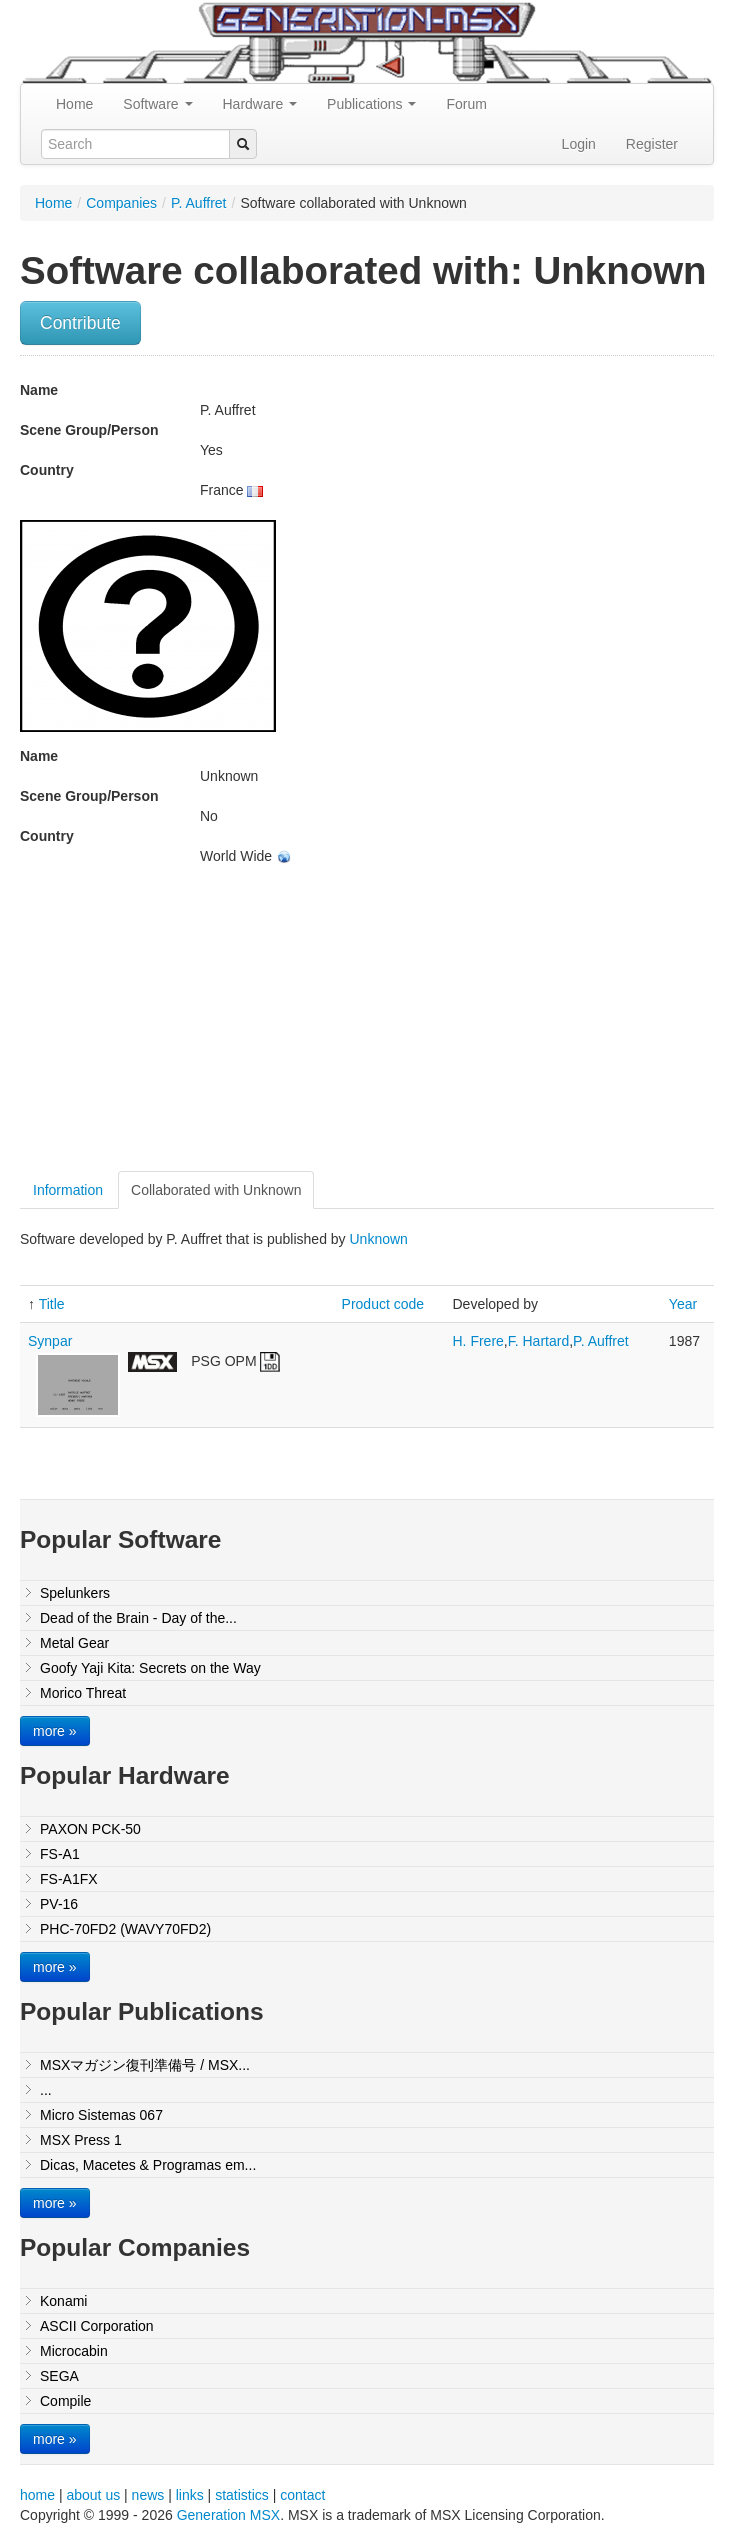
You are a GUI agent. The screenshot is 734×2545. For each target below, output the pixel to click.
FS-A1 (60, 1854)
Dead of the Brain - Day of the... (138, 1618)
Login (579, 144)
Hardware (260, 104)
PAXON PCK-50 (90, 1829)
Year (683, 1304)
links (190, 2495)
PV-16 (59, 1904)
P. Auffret (199, 203)
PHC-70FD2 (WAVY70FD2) (125, 1929)
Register (652, 144)
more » (55, 1731)
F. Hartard (538, 1341)
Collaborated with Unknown (216, 1190)
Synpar (50, 1341)
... (46, 2090)
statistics (242, 2495)
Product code (383, 1304)
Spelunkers (75, 1593)
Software (157, 104)
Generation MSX (229, 2515)
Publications (371, 104)
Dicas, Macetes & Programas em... (148, 2165)
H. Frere (478, 1341)
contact (302, 2495)
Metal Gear (74, 1643)
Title (52, 1304)
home (37, 2495)
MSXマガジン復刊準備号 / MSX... (145, 2065)
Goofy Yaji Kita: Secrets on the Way (150, 1668)
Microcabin (74, 2351)
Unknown (378, 1239)
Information (68, 1190)
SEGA (59, 2376)
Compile (65, 2401)
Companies (121, 203)
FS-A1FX (69, 1879)
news (148, 2495)
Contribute (80, 323)
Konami (63, 2301)
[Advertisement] (188, 1026)
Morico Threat (83, 1693)
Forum (466, 104)
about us (93, 2495)
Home (74, 104)
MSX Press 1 (81, 2140)
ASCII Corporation (97, 2326)
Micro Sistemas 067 (101, 2115)
